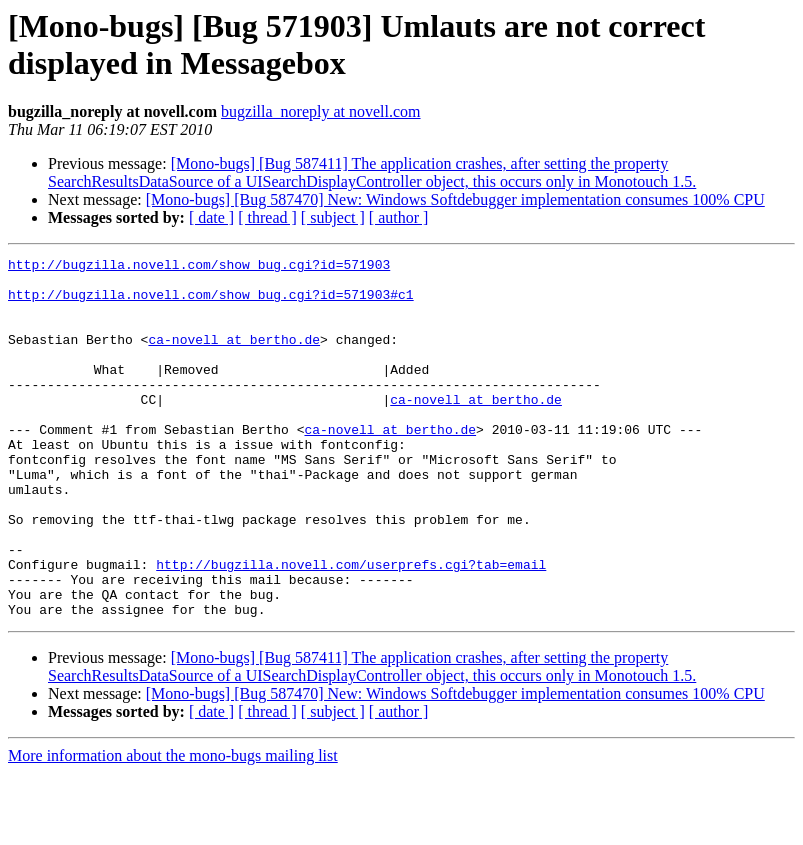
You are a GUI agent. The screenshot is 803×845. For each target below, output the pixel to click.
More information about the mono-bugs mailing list (173, 827)
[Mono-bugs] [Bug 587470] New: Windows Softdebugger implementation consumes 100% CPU (455, 199)
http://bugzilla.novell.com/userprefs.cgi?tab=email (351, 627)
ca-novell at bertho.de (234, 357)
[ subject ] (333, 217)
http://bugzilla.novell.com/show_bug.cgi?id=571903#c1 (211, 303)
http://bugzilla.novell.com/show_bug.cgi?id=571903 (199, 267)
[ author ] (399, 217)
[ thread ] (267, 217)
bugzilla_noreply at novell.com (321, 111)
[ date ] (211, 217)
